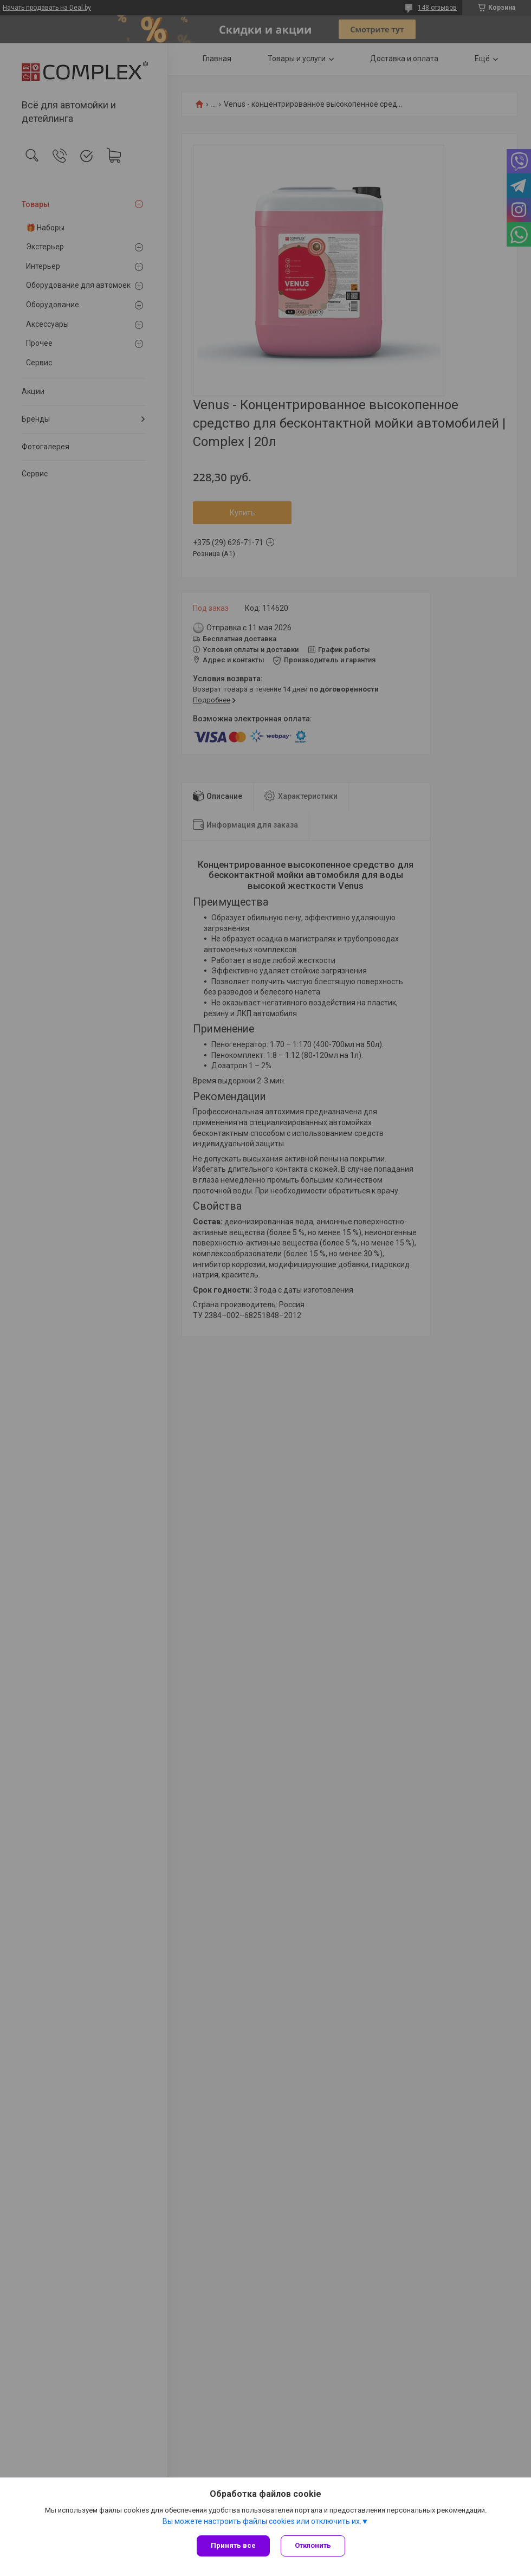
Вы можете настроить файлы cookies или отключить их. (262, 2521)
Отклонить (313, 2545)
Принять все (233, 2545)
